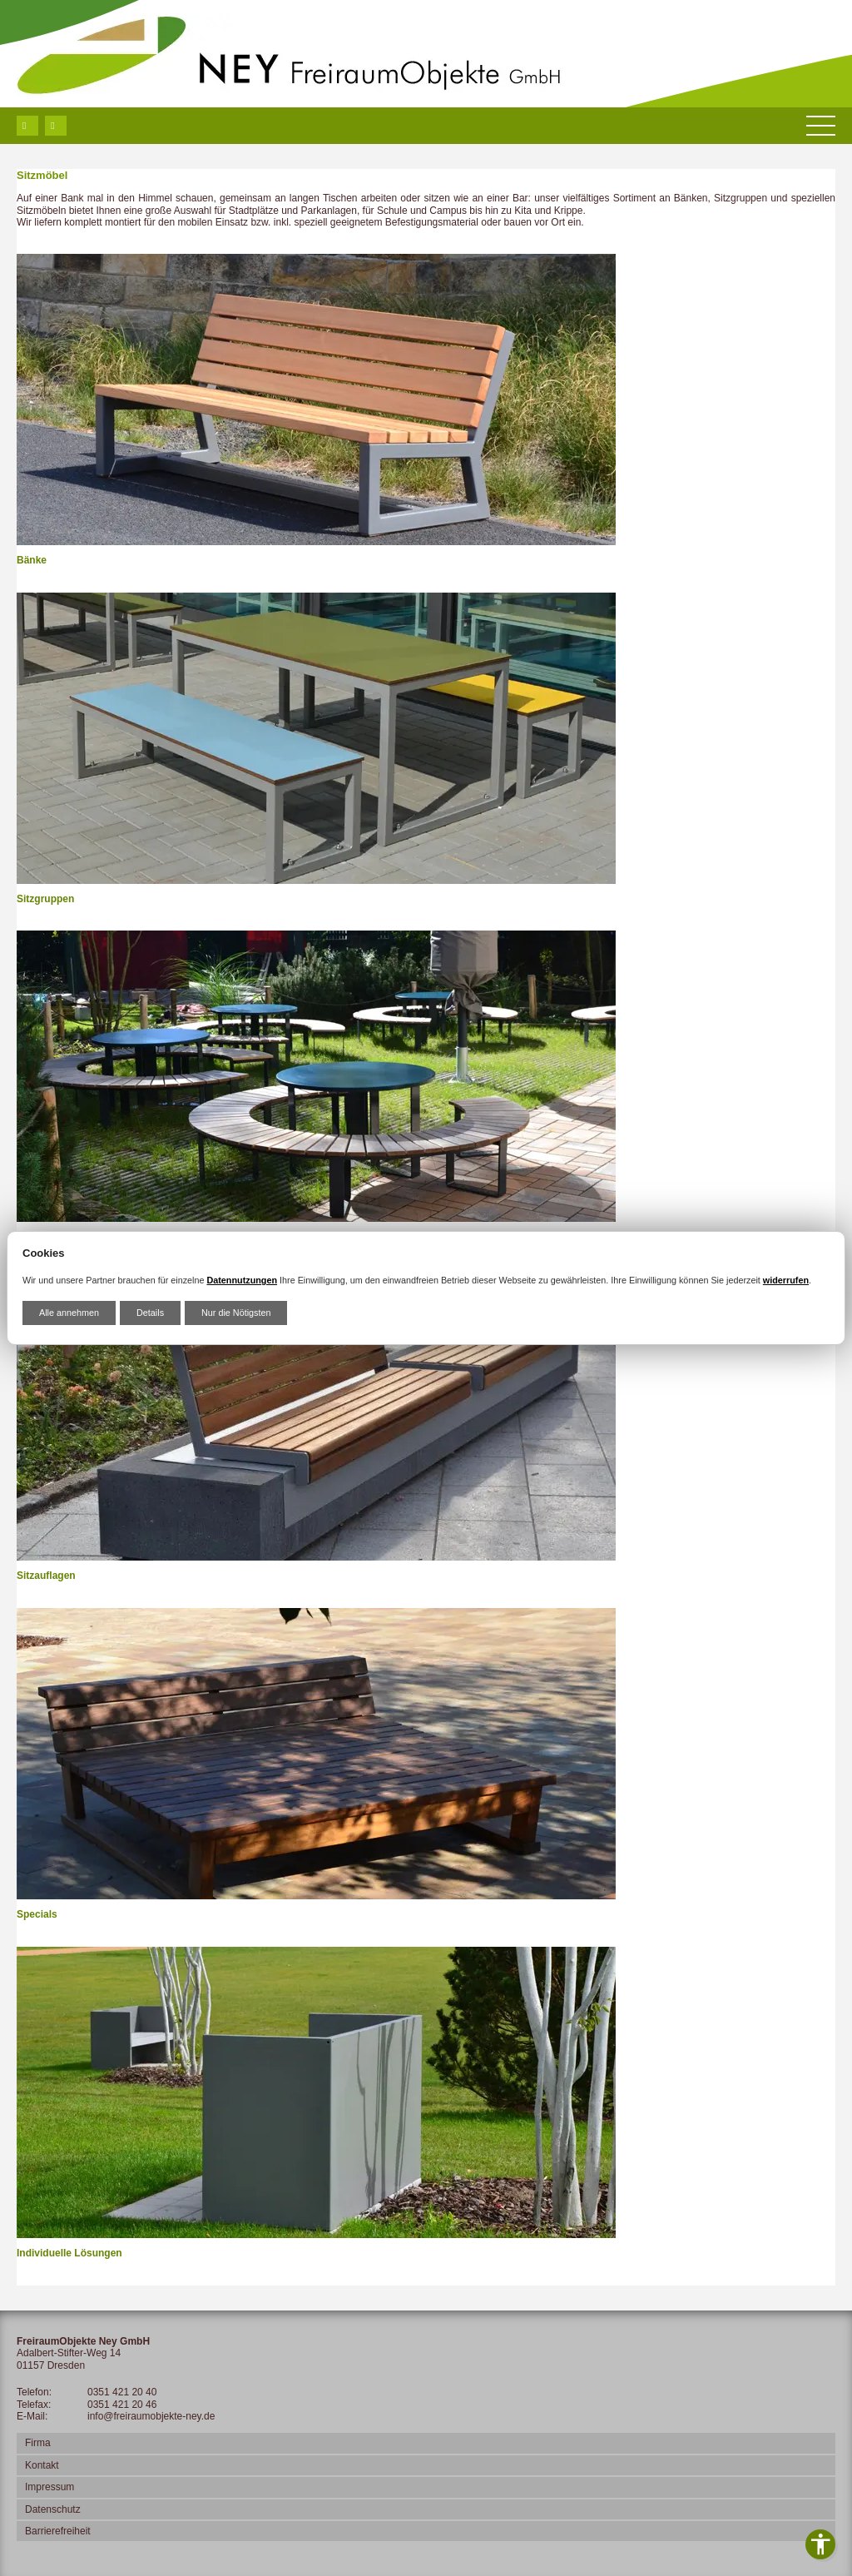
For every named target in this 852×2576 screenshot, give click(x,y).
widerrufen (786, 1280)
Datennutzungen (241, 1280)
